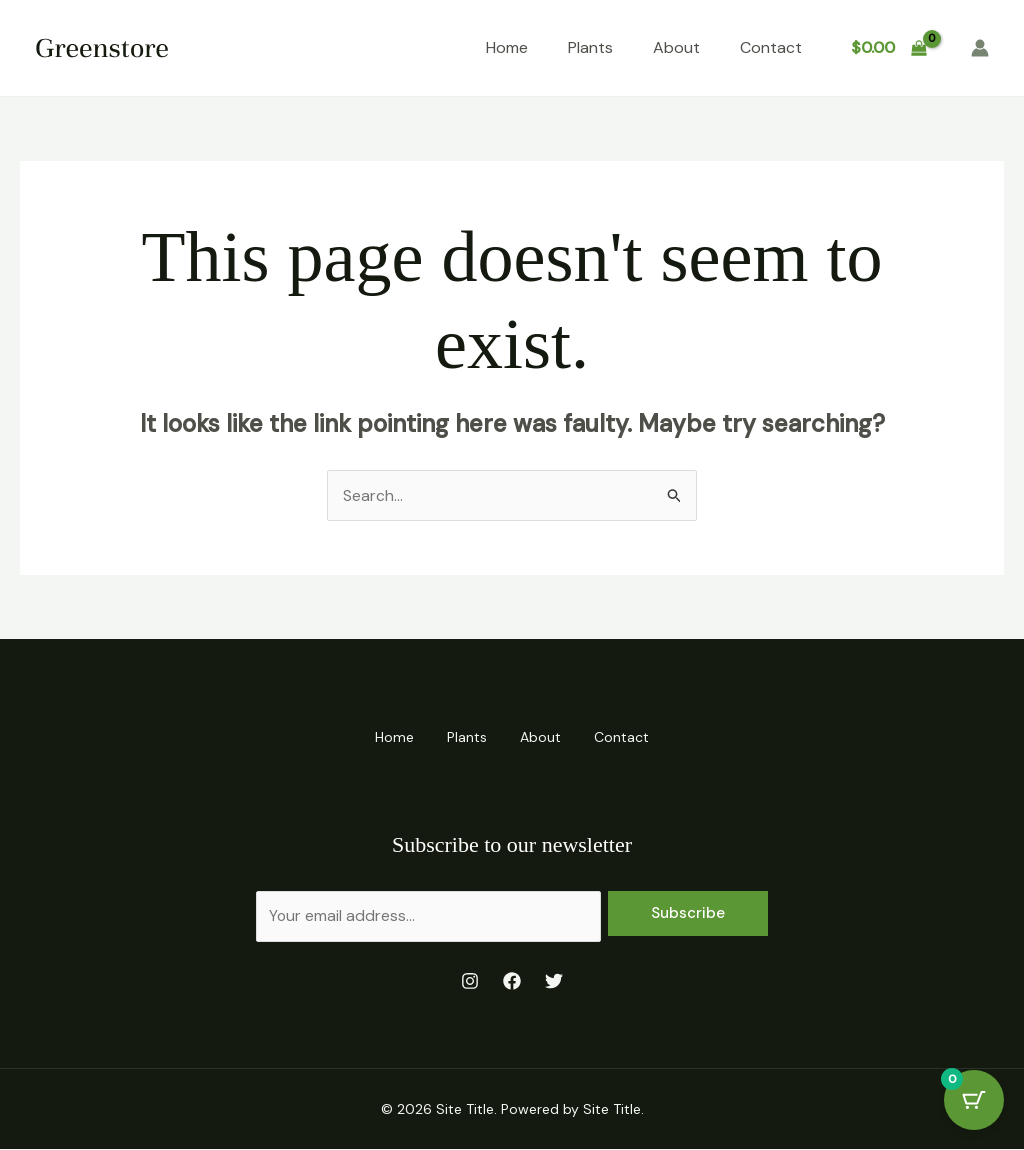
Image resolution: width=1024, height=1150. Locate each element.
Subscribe (688, 912)
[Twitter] (554, 982)
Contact (771, 47)
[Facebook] (512, 982)
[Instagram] (470, 982)
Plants (590, 47)
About (676, 47)
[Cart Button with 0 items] (974, 1100)
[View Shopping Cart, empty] (888, 48)
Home (507, 47)
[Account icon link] (980, 48)
